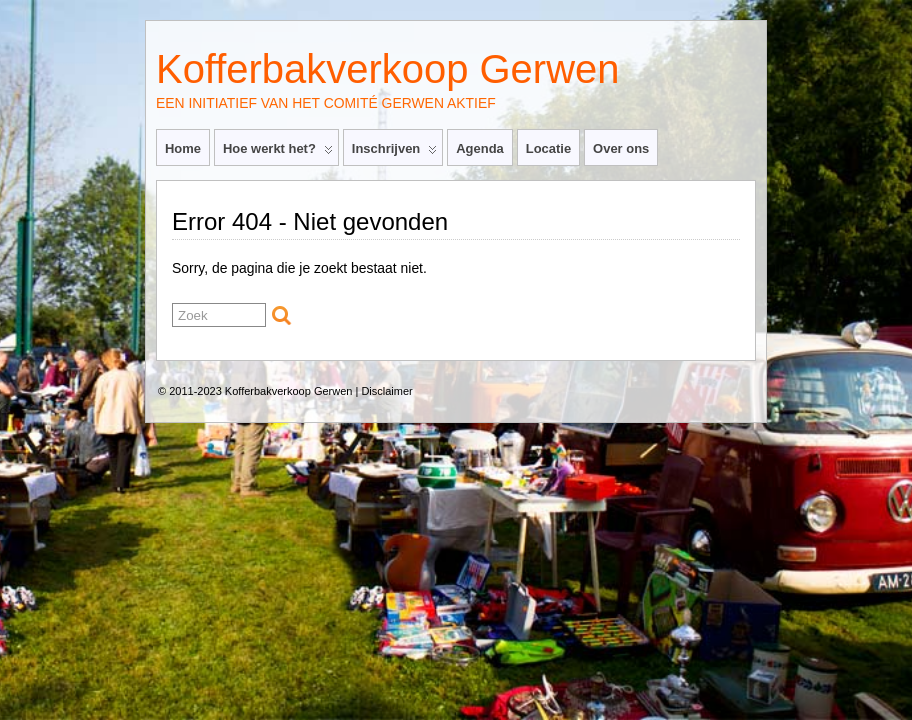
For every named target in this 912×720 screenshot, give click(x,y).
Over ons (621, 148)
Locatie (548, 148)
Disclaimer (386, 391)
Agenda (480, 148)
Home (183, 148)
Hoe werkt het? (278, 153)
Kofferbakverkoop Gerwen (387, 69)
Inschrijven (394, 153)
